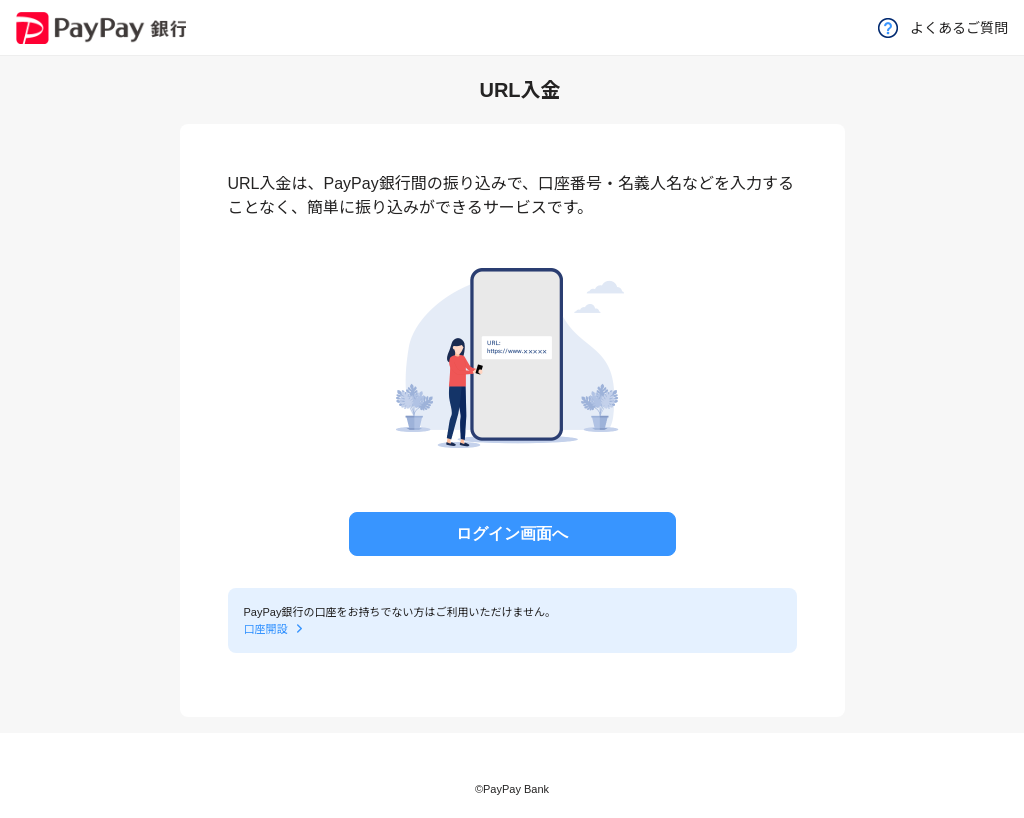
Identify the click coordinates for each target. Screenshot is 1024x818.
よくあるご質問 (943, 28)
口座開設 (266, 629)
